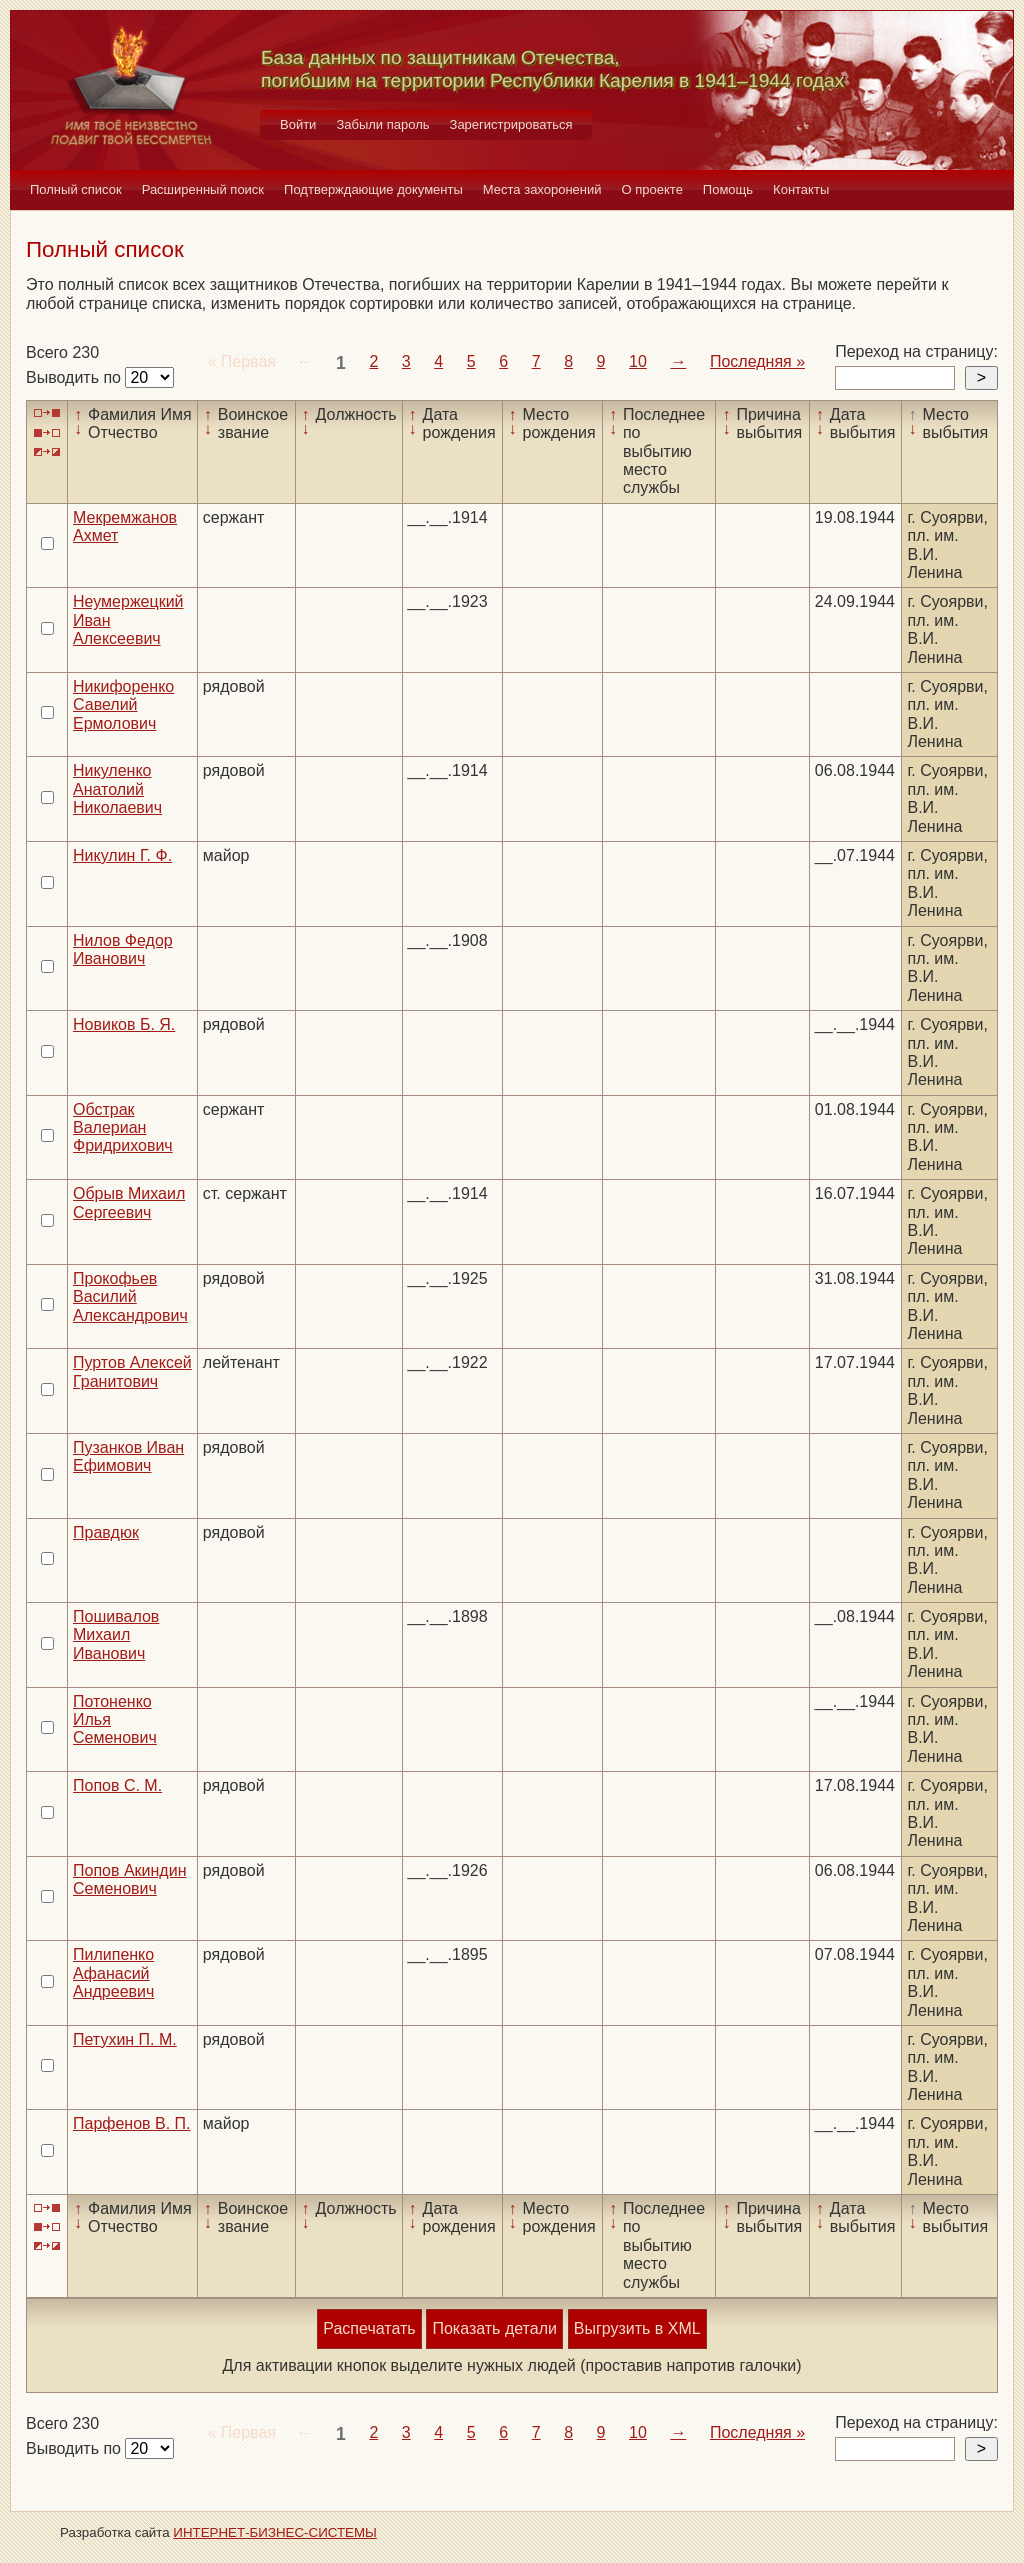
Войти (298, 124)
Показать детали (494, 2328)
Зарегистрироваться (511, 124)
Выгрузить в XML (637, 2328)
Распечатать (369, 2328)
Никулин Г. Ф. (122, 855)
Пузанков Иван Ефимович (128, 1456)
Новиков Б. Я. (124, 1024)
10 (638, 361)
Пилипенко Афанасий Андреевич (113, 1973)
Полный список (76, 189)
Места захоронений (542, 189)
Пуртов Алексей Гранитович (132, 1371)
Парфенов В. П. (132, 2123)
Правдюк (106, 1532)
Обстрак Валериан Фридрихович (123, 1128)
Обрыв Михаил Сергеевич (129, 1202)
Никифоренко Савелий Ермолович (123, 705)
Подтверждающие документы (373, 189)
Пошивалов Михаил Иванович (116, 1635)
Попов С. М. (117, 1785)
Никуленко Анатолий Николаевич (117, 789)
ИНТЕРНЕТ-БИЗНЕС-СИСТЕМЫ (275, 2532)
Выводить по (75, 377)
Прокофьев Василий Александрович (130, 1297)
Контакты (801, 189)
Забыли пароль (382, 124)
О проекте (652, 189)
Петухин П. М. (125, 2039)
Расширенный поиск (203, 189)
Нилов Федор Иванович (123, 949)
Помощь (728, 189)
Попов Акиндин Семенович (129, 1879)
